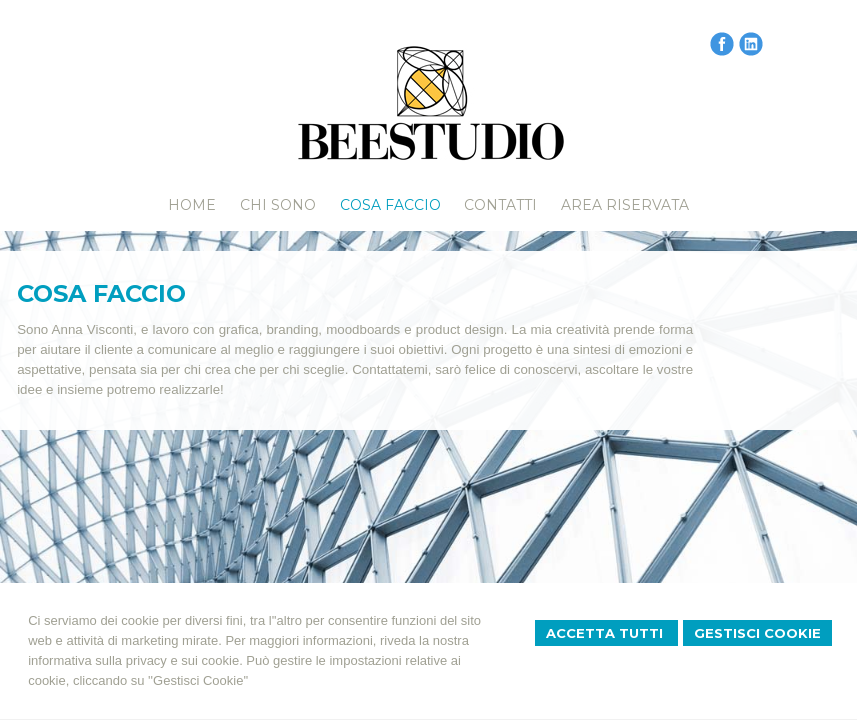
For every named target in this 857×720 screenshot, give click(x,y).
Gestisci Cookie (757, 633)
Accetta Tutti (606, 633)
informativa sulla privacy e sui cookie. (135, 660)
